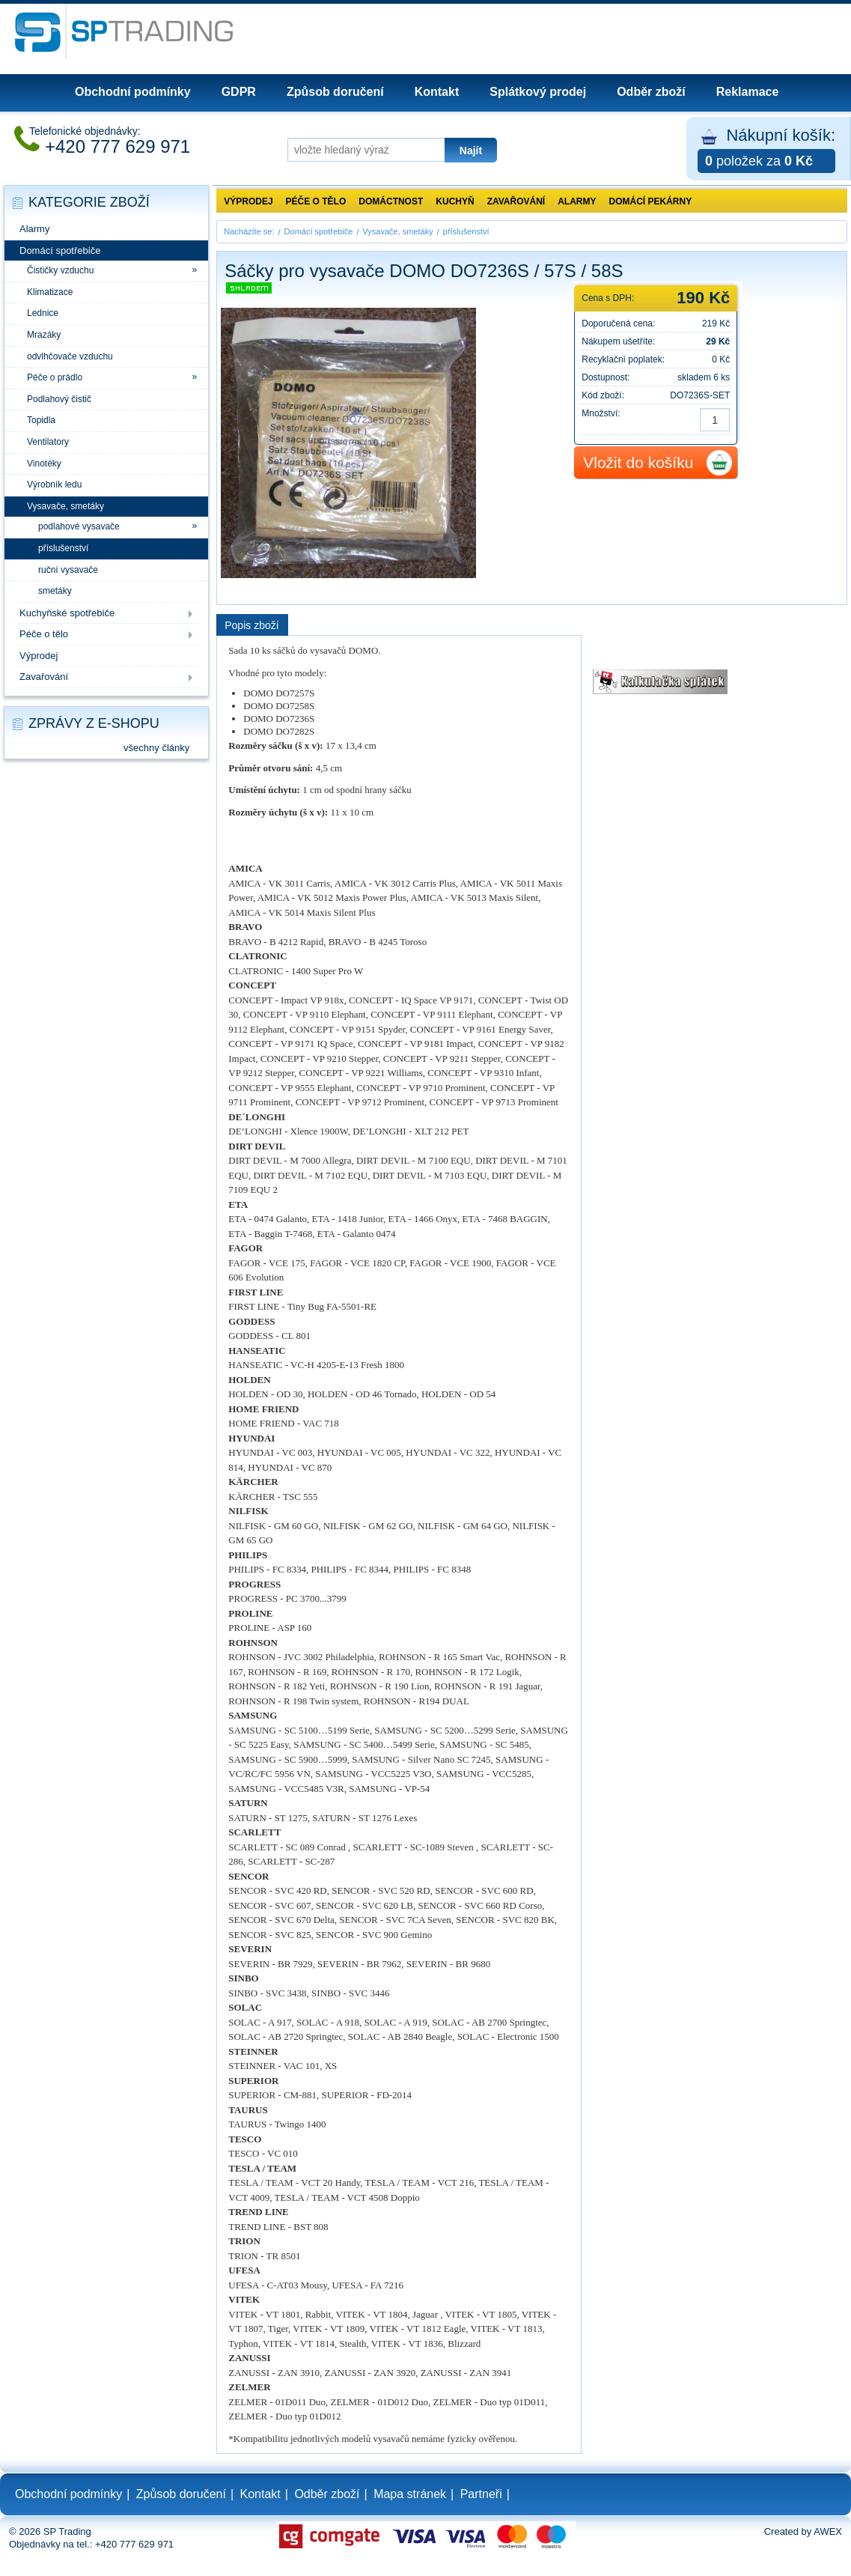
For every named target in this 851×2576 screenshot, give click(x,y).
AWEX (828, 2531)
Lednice (42, 313)
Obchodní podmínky (133, 91)
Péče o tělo (43, 634)
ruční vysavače (68, 570)
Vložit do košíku (638, 462)
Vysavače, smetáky (65, 506)
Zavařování (43, 676)
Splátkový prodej (537, 91)
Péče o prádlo (54, 377)
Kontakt (437, 91)
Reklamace (747, 91)
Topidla (41, 420)
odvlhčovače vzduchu (70, 356)
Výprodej (38, 655)
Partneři (481, 2494)
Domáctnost (391, 201)
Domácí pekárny (650, 201)
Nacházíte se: (249, 231)
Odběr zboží (651, 91)
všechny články (156, 747)
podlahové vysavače (79, 526)
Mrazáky (44, 334)
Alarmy (34, 228)
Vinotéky (44, 463)
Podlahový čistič (59, 399)
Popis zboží (251, 625)
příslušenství (63, 548)
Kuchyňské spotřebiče (67, 613)
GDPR (239, 91)
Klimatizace (50, 292)
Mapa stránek (409, 2494)
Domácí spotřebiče (59, 250)
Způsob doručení (335, 91)
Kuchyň (455, 201)
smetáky (55, 591)
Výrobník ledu (54, 484)
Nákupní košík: (766, 149)
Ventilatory (48, 442)
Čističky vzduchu (60, 270)
